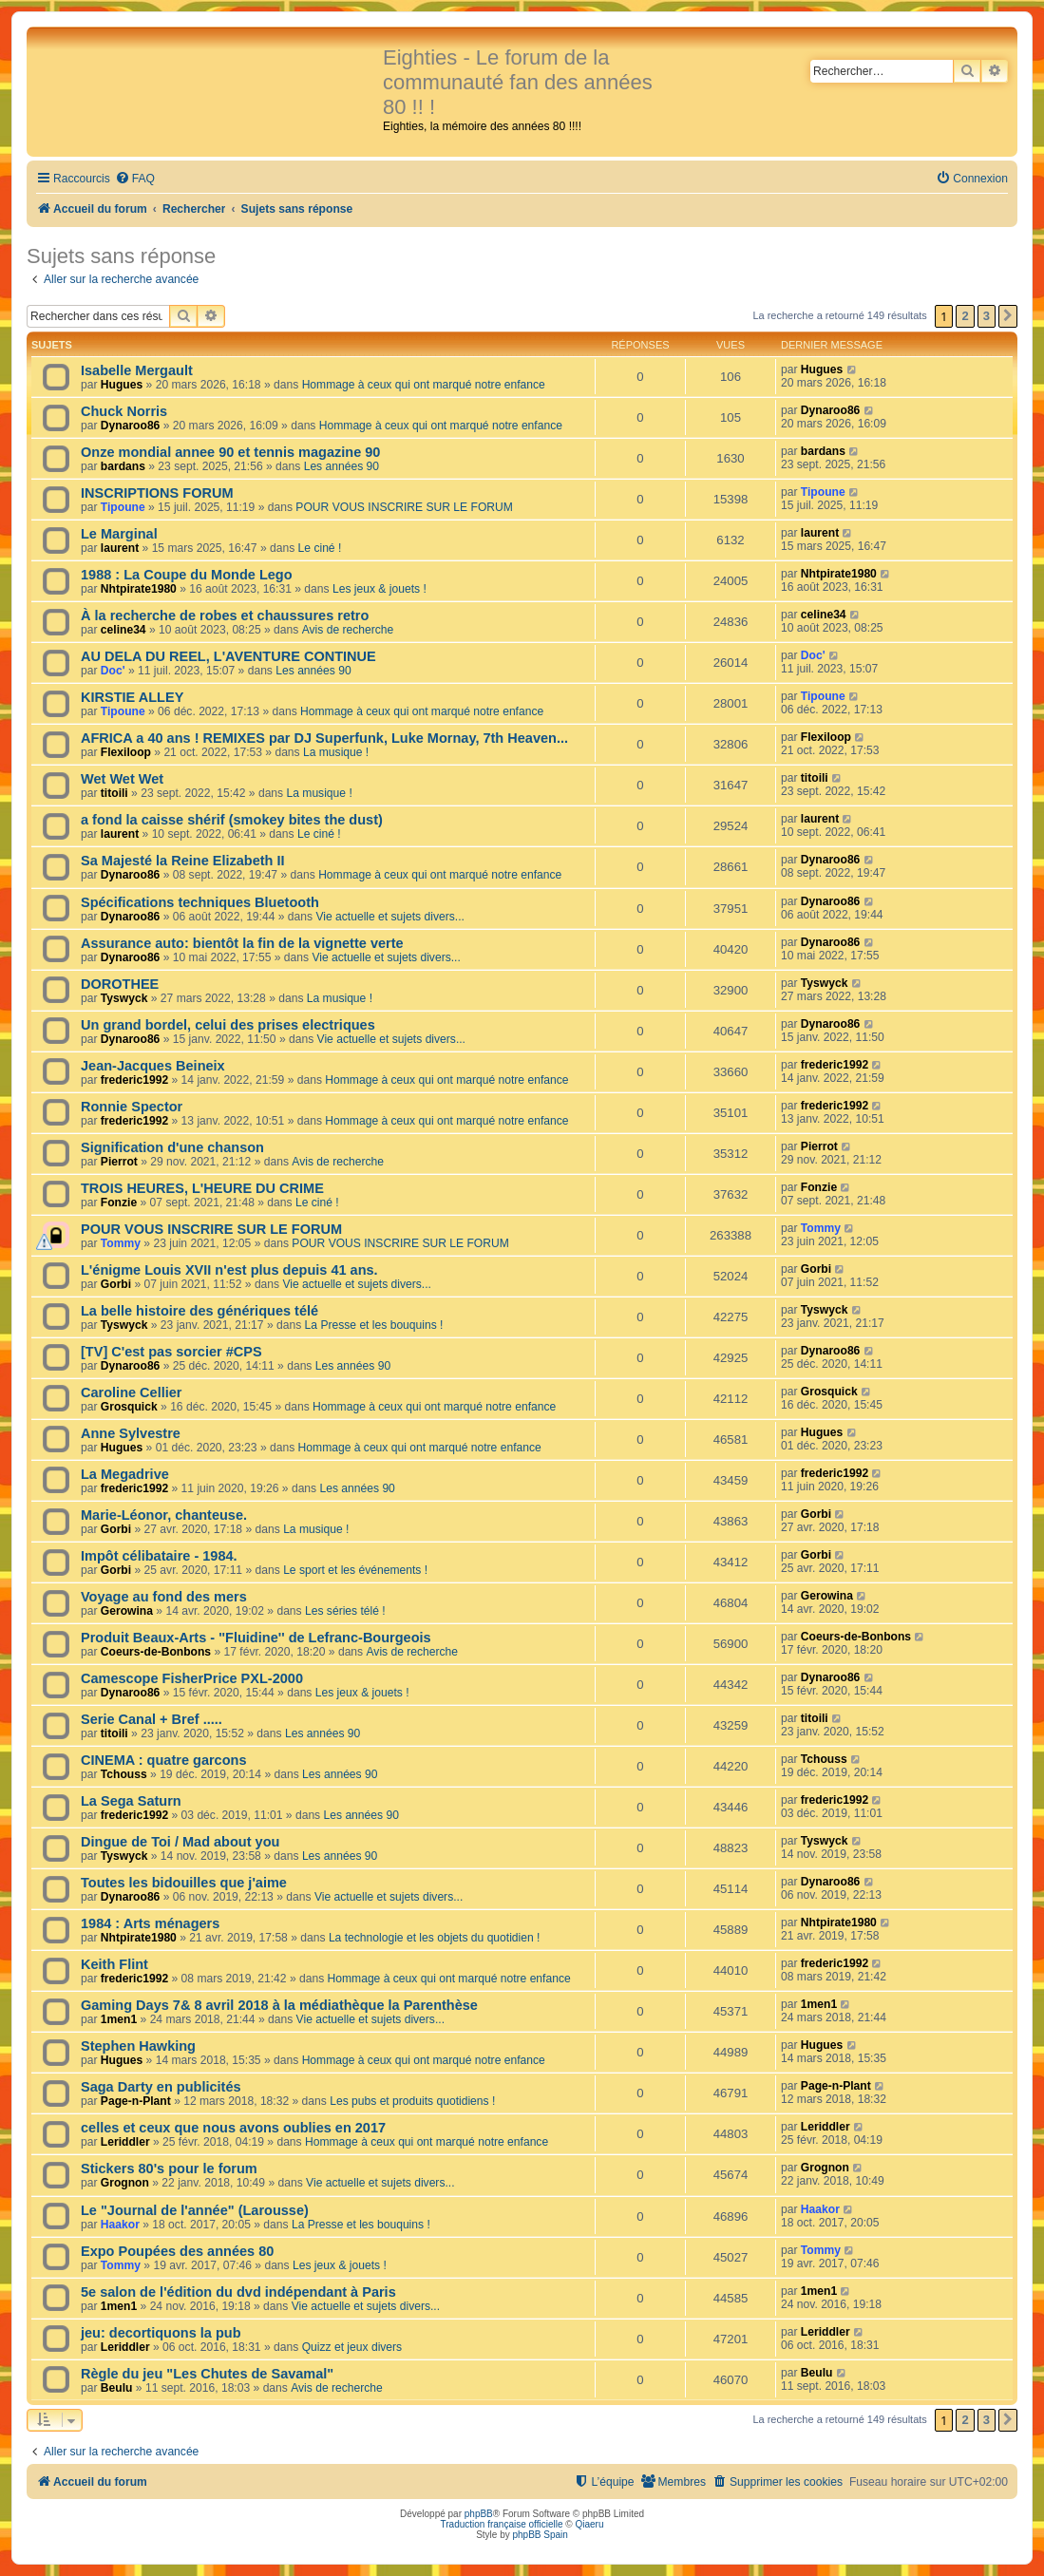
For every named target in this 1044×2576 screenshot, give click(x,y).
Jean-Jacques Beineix (153, 1065)
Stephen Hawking (138, 2046)
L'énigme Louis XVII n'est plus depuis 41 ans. (229, 1270)
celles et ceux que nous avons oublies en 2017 (233, 2127)
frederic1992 (134, 1080)
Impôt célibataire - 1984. (159, 1555)
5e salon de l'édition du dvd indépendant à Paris (238, 2292)
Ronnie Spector (131, 1106)
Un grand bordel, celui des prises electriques (228, 1024)
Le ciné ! (320, 548)
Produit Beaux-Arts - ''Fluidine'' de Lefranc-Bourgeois (256, 1637)
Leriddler (125, 2142)
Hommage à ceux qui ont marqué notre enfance (423, 384)
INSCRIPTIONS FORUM (157, 493)
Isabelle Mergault (137, 370)
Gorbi (116, 1284)
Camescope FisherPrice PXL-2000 (192, 1678)
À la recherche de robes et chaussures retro (225, 615)
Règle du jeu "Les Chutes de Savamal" (207, 2373)
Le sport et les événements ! (355, 1570)
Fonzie (119, 1202)
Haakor (120, 2224)
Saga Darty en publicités (161, 2086)
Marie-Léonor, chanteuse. (164, 1515)
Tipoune (123, 507)
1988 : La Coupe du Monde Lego (187, 574)
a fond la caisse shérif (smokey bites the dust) (232, 819)
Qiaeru (589, 2524)
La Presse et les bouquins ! (374, 1325)
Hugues (121, 384)
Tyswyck (124, 998)
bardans (123, 466)
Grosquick (129, 1406)
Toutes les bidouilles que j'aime (184, 1882)
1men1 (119, 2019)
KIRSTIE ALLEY (132, 697)
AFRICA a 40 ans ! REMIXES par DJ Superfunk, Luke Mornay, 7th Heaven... (324, 738)
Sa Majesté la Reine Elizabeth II (183, 860)
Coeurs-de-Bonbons (156, 1651)
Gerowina (127, 1611)
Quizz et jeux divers (352, 2347)
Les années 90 (341, 466)
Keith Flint (114, 1964)
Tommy (121, 1243)
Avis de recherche (348, 629)
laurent (120, 548)
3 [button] (986, 316)
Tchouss (124, 1774)
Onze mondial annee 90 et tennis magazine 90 (230, 452)
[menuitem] (135, 179)
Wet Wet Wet (122, 778)
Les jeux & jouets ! (379, 589)
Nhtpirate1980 (139, 589)
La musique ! (336, 752)
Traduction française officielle (502, 2524)
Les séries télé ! (345, 1611)
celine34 (123, 629)
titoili (114, 793)
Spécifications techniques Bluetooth (200, 902)
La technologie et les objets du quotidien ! (435, 1937)
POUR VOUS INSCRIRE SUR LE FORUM (403, 507)
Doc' (113, 670)
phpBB (479, 2514)
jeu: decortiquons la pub (161, 2332)
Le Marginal (119, 533)
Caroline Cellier (131, 1392)
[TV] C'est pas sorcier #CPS (171, 1351)
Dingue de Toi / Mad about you (180, 1841)
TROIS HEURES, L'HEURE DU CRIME (202, 1188)
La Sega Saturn (131, 1801)
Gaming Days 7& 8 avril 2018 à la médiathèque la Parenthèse (279, 2005)
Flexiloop (126, 752)
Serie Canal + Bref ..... (151, 1719)
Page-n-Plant (136, 2101)
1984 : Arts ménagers (150, 1923)
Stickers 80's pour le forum (169, 2168)
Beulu (117, 2388)
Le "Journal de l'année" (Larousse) (195, 2210)
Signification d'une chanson (172, 1147)
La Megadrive (125, 1474)
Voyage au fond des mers (164, 1596)
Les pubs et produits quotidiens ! (412, 2101)
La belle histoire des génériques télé (199, 1310)
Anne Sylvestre (130, 1433)
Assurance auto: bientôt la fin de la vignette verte (242, 943)
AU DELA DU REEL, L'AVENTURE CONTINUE (228, 656)
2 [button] (964, 316)
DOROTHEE (120, 984)
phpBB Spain (539, 2534)
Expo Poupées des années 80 (177, 2251)
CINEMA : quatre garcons (163, 1760)
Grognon (125, 2182)
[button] (1007, 316)
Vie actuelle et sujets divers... (389, 916)
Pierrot (119, 1161)
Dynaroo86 (131, 425)
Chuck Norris (124, 411)
